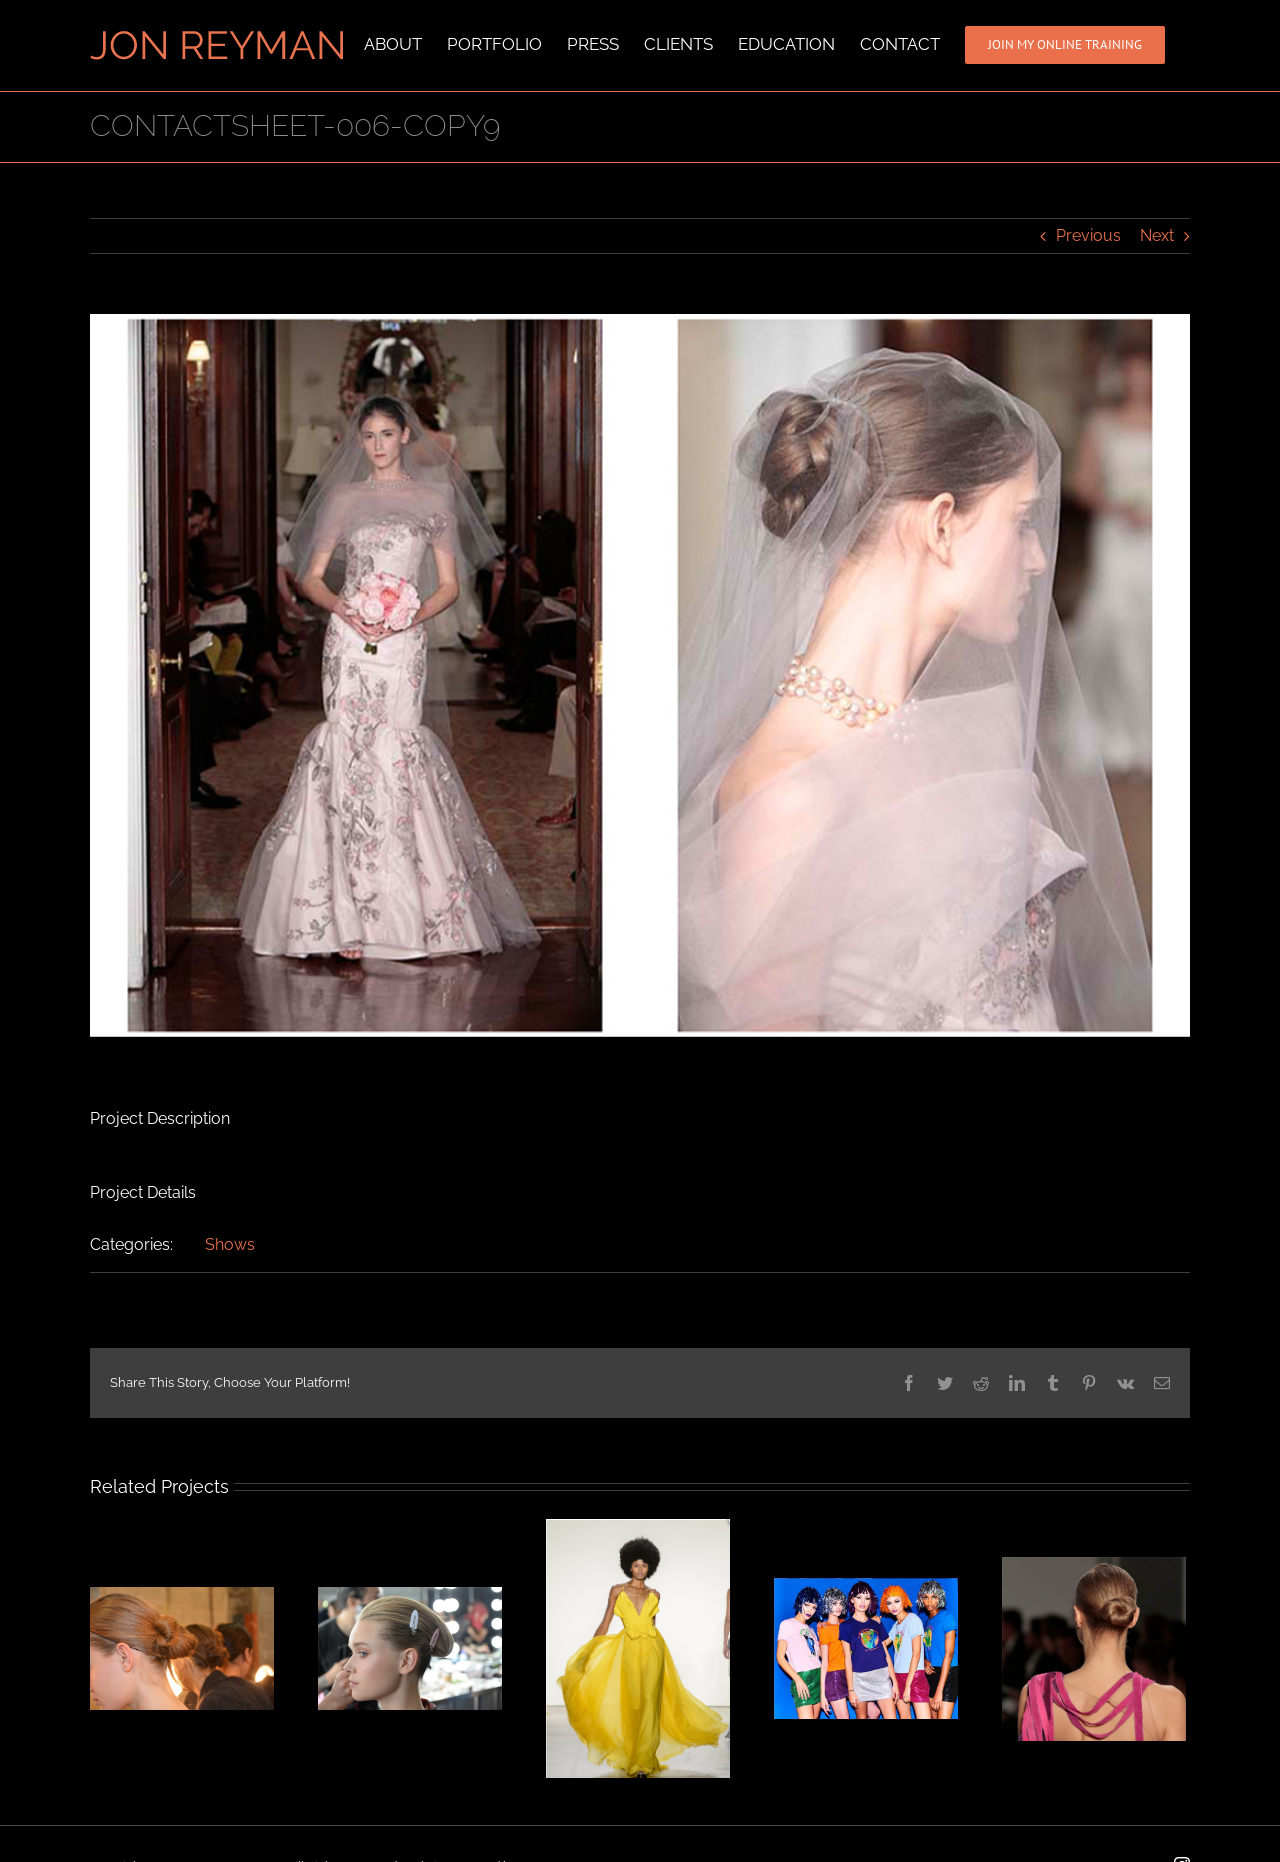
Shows (230, 1243)
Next (1157, 234)
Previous (1088, 234)
